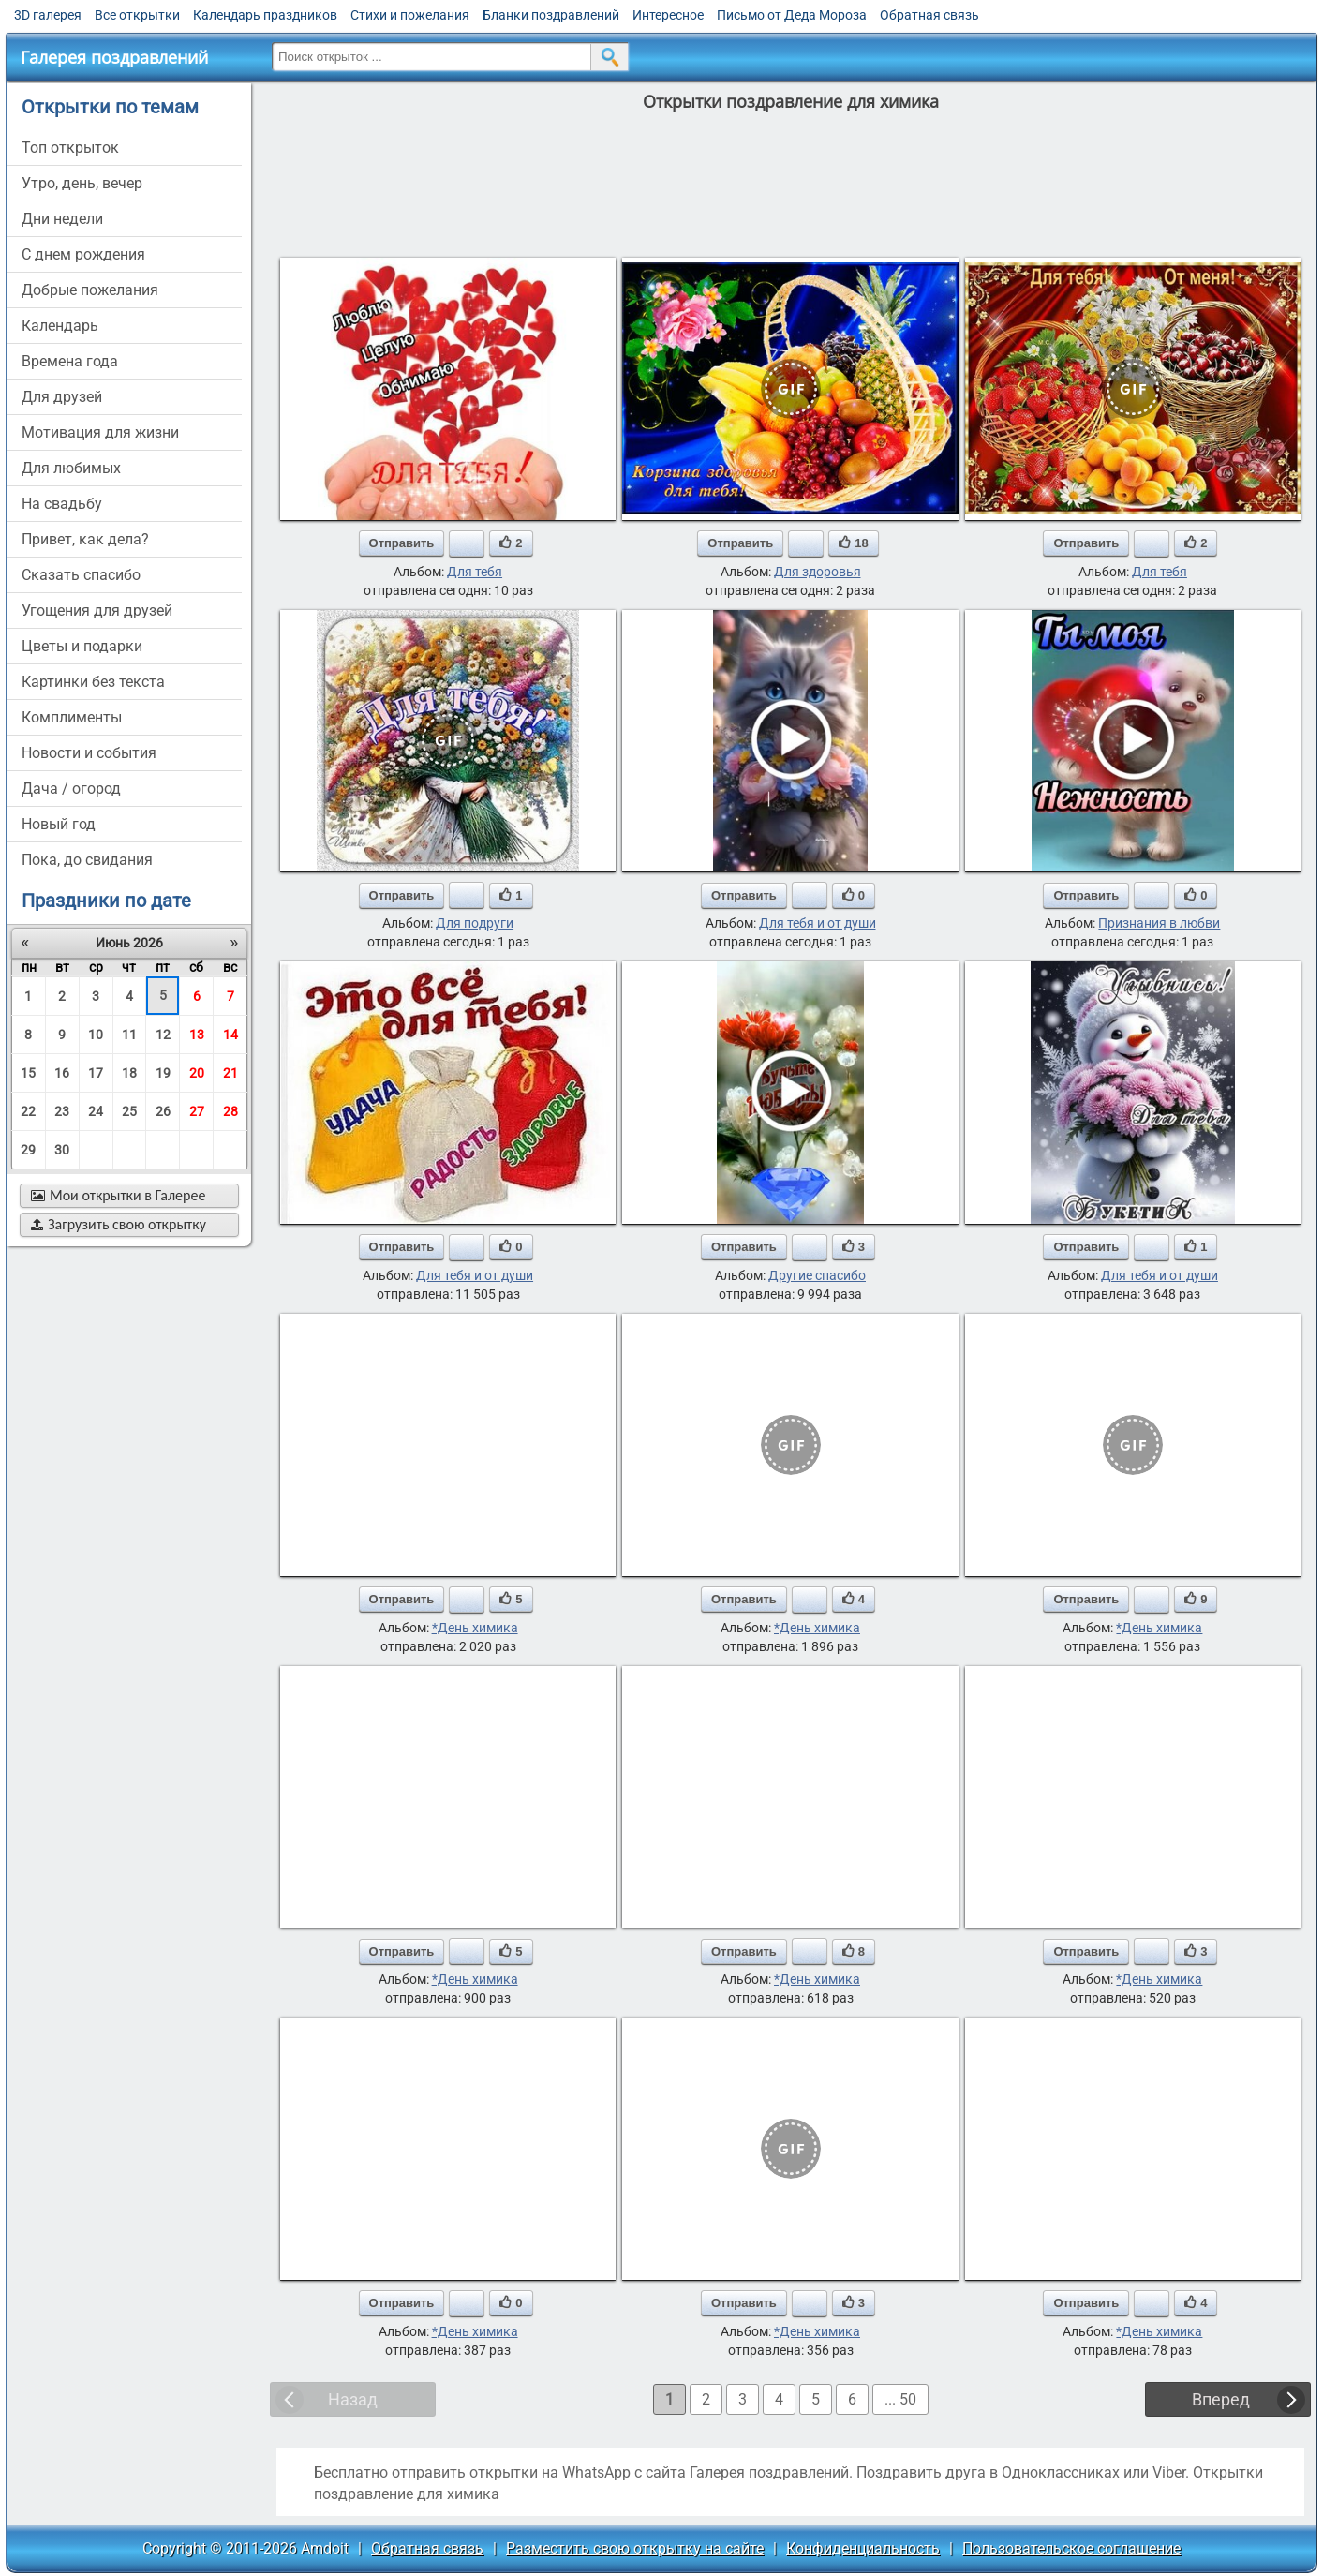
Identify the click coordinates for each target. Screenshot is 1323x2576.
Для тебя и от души (817, 923)
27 (196, 1111)
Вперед (1221, 2399)
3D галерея (48, 14)
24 (95, 1111)
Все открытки (137, 14)
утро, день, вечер (82, 183)
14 (230, 1034)
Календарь (60, 326)
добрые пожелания (90, 290)
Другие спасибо (817, 1275)
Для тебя (474, 571)
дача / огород (71, 788)
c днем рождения (83, 254)
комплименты (72, 717)
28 (230, 1111)
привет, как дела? (85, 539)
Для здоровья (817, 571)
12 (163, 1034)
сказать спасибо (81, 575)
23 (61, 1111)
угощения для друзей (97, 610)
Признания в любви (1159, 923)
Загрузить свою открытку (118, 1224)
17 (95, 1072)
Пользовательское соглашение (1071, 2548)
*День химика (475, 1627)
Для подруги (474, 923)
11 (129, 1034)
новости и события (89, 753)
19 (163, 1072)
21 (230, 1072)
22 (28, 1111)
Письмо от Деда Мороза (792, 14)
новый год (59, 824)
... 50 (900, 2399)
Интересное (668, 14)
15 (28, 1072)
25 (129, 1111)
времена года (70, 361)
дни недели (62, 219)
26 (163, 1111)
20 (196, 1072)
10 (95, 1034)
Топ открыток (70, 147)
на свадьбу (62, 504)
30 (61, 1149)
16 (61, 1072)
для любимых (71, 468)
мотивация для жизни (100, 432)
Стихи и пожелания (409, 14)
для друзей (62, 397)
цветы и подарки (82, 646)
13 (196, 1034)
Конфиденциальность (863, 2548)
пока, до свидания (87, 860)
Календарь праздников (265, 14)
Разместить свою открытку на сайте (635, 2548)
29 (28, 1149)
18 (129, 1072)
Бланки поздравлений (551, 14)
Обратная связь (929, 14)
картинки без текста (93, 682)
